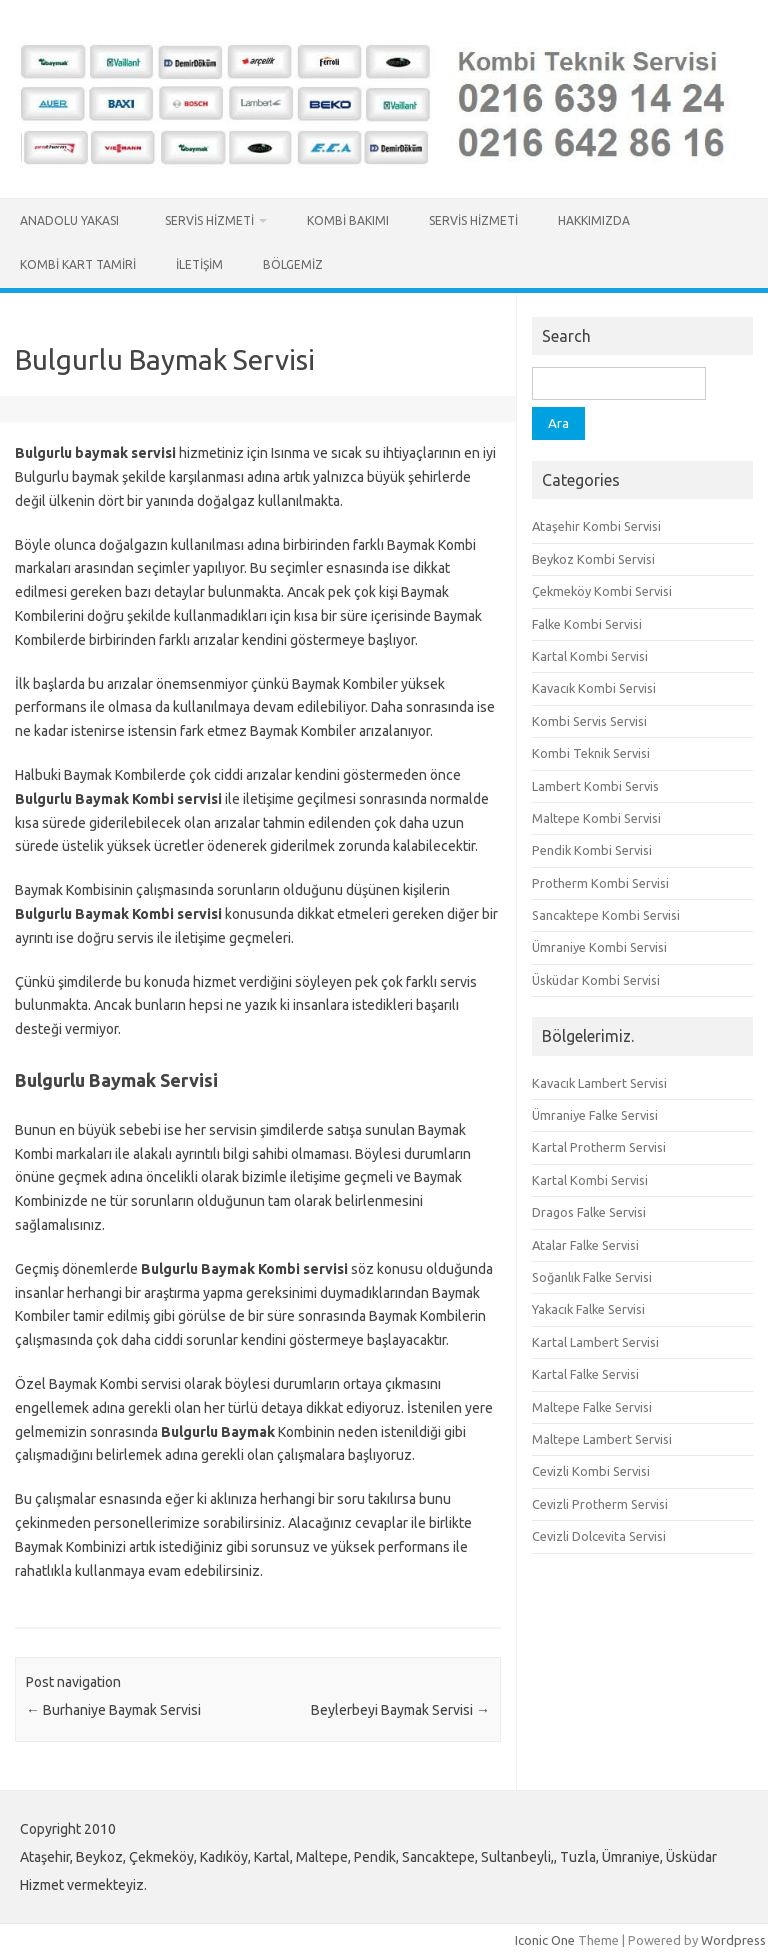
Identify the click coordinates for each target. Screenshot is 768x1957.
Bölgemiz (293, 264)
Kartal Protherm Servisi (599, 1147)
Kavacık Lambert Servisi (599, 1083)
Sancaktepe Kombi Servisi (606, 915)
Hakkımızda (594, 220)
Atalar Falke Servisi (585, 1245)
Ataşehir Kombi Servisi (596, 526)
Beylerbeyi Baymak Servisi (400, 1710)
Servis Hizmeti (209, 220)
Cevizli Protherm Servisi (600, 1504)
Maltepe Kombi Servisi (596, 818)
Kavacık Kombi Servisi (594, 688)
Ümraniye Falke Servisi (595, 1115)
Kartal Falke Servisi (585, 1374)
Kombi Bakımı (348, 220)
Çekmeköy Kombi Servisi (602, 591)
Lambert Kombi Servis (595, 786)
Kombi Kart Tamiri (78, 264)
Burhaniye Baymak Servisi (113, 1710)
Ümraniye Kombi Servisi (599, 947)
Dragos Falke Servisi (589, 1212)
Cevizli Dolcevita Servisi (599, 1536)
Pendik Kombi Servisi (592, 850)
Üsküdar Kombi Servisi (596, 980)
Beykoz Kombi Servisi (593, 559)
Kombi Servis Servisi (589, 721)
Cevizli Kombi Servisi (591, 1471)
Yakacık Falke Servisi (588, 1309)
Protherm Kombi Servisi (600, 883)
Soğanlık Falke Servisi (592, 1277)
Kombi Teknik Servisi (591, 753)
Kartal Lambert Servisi (595, 1342)
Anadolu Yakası (72, 220)
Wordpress (733, 1940)
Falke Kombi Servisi (587, 624)
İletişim (199, 264)
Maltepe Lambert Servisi (602, 1439)
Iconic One (545, 1940)
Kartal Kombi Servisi (590, 656)
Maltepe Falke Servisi (592, 1407)
